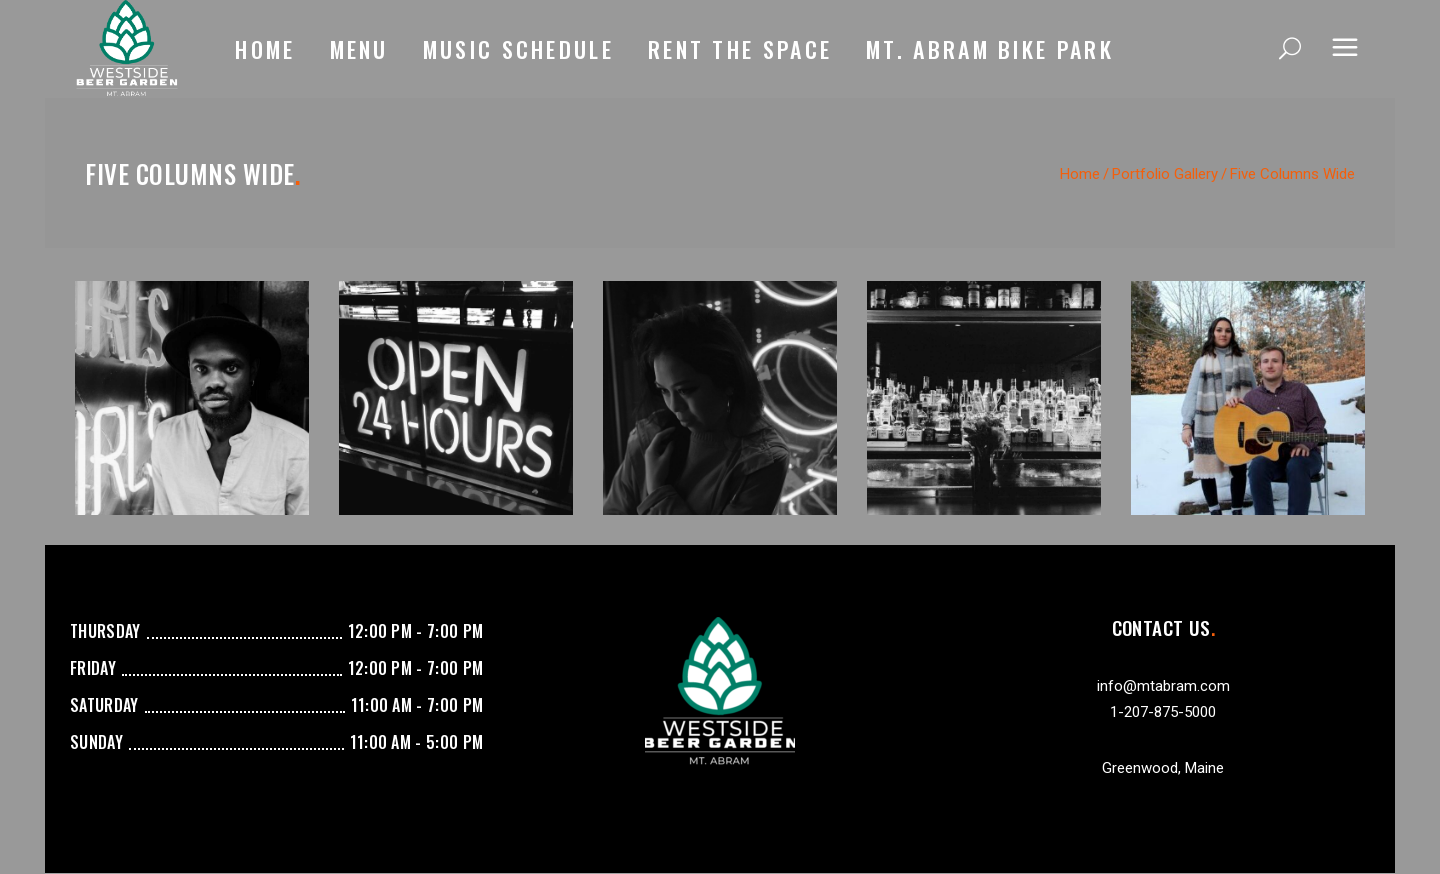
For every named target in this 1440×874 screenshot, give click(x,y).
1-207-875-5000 (1163, 712)
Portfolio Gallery (1165, 174)
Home (1080, 174)
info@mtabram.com (1163, 686)
